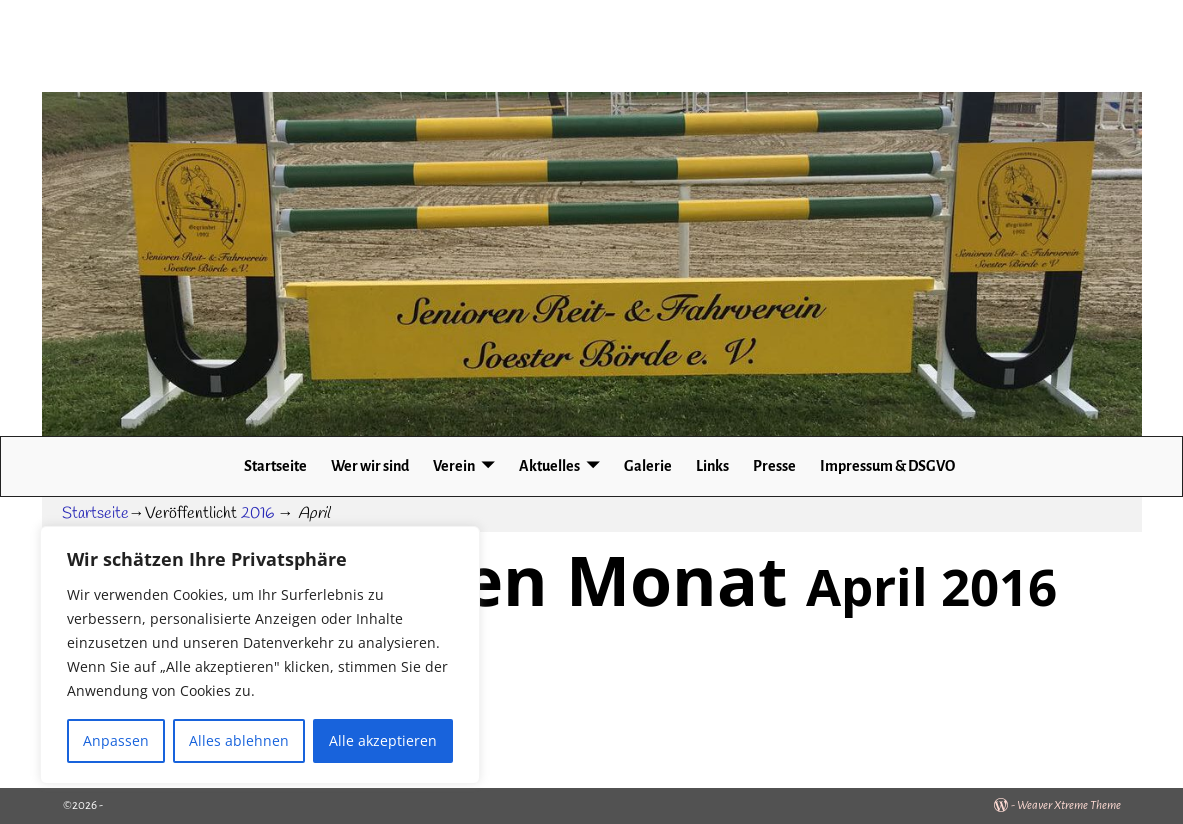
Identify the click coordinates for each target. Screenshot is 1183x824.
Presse (774, 466)
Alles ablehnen (239, 740)
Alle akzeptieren (383, 740)
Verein (454, 466)
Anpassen (116, 740)
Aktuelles (549, 466)
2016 (257, 513)
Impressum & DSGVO (887, 466)
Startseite (275, 466)
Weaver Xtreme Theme (1069, 805)
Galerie (648, 466)
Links (712, 466)
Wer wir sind (370, 466)
